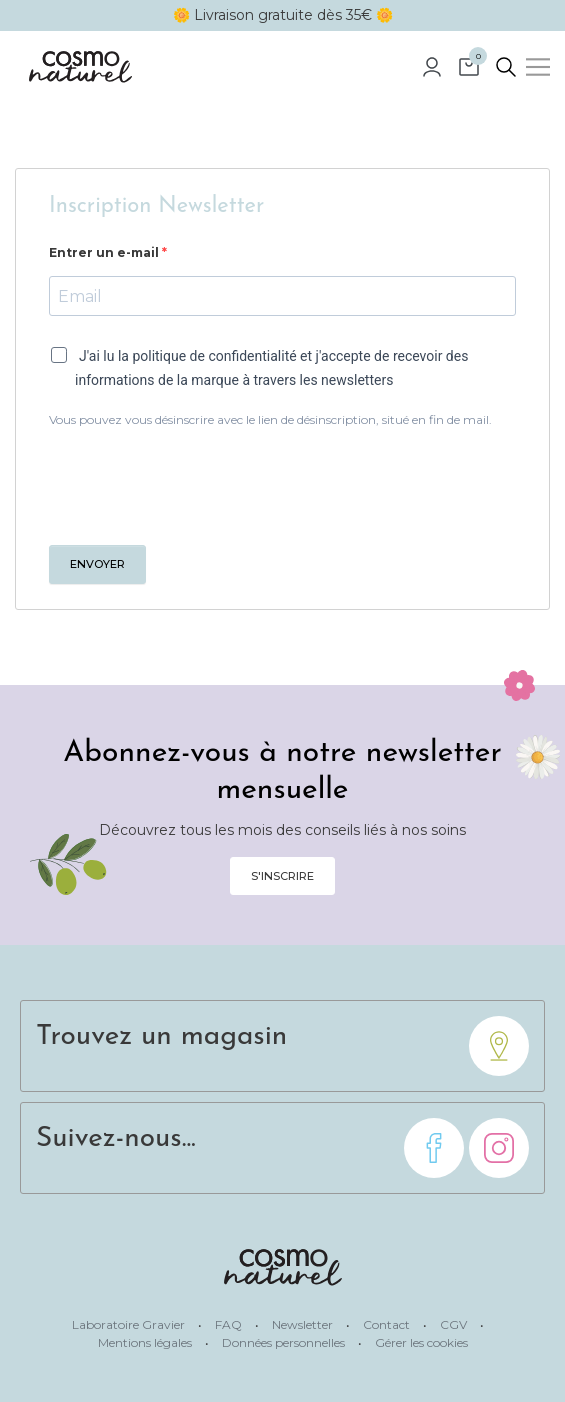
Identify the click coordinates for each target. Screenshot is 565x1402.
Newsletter (304, 1324)
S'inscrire (282, 876)
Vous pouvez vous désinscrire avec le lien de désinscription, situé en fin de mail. (270, 419)
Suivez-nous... (116, 1139)
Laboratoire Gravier (130, 1324)
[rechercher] (506, 67)
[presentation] (201, 484)
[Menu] (538, 67)
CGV (455, 1324)
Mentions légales (146, 1342)
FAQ (230, 1324)
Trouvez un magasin (161, 1037)
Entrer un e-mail (105, 252)
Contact (388, 1324)
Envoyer (97, 564)
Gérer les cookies (421, 1342)
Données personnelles (285, 1342)
